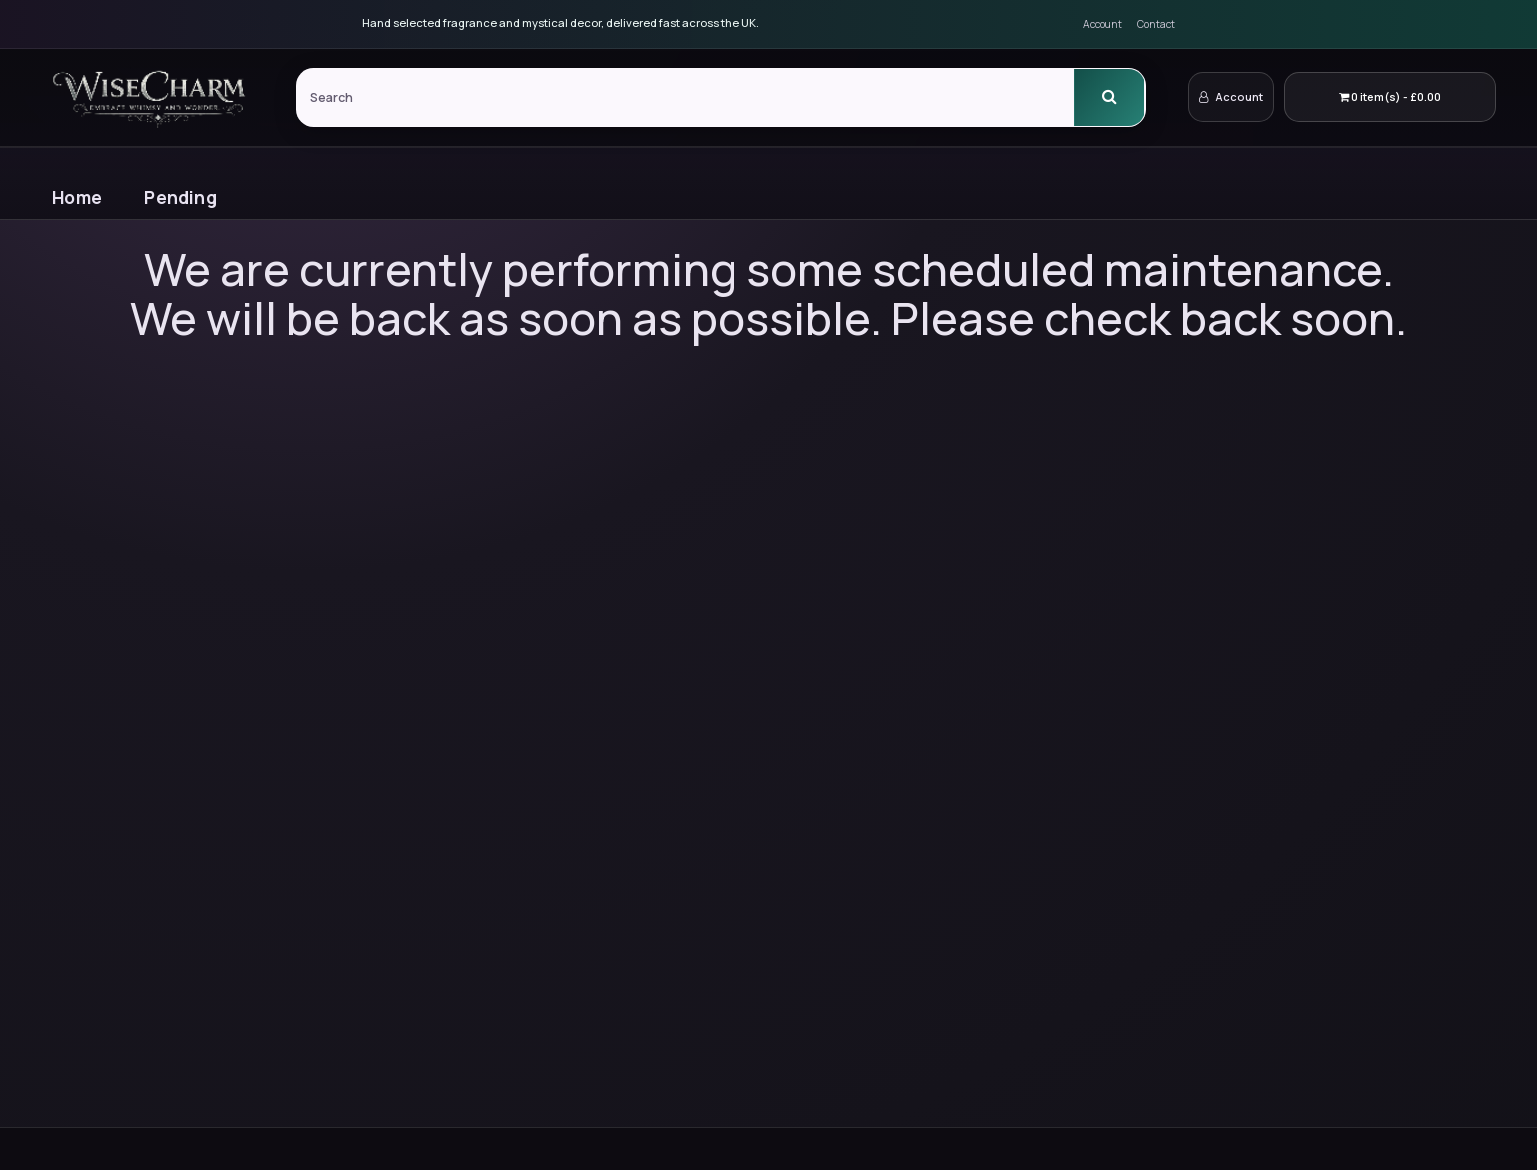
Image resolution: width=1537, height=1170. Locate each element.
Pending (180, 197)
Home (77, 197)
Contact (1156, 24)
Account (1102, 24)
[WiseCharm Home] (152, 97)
